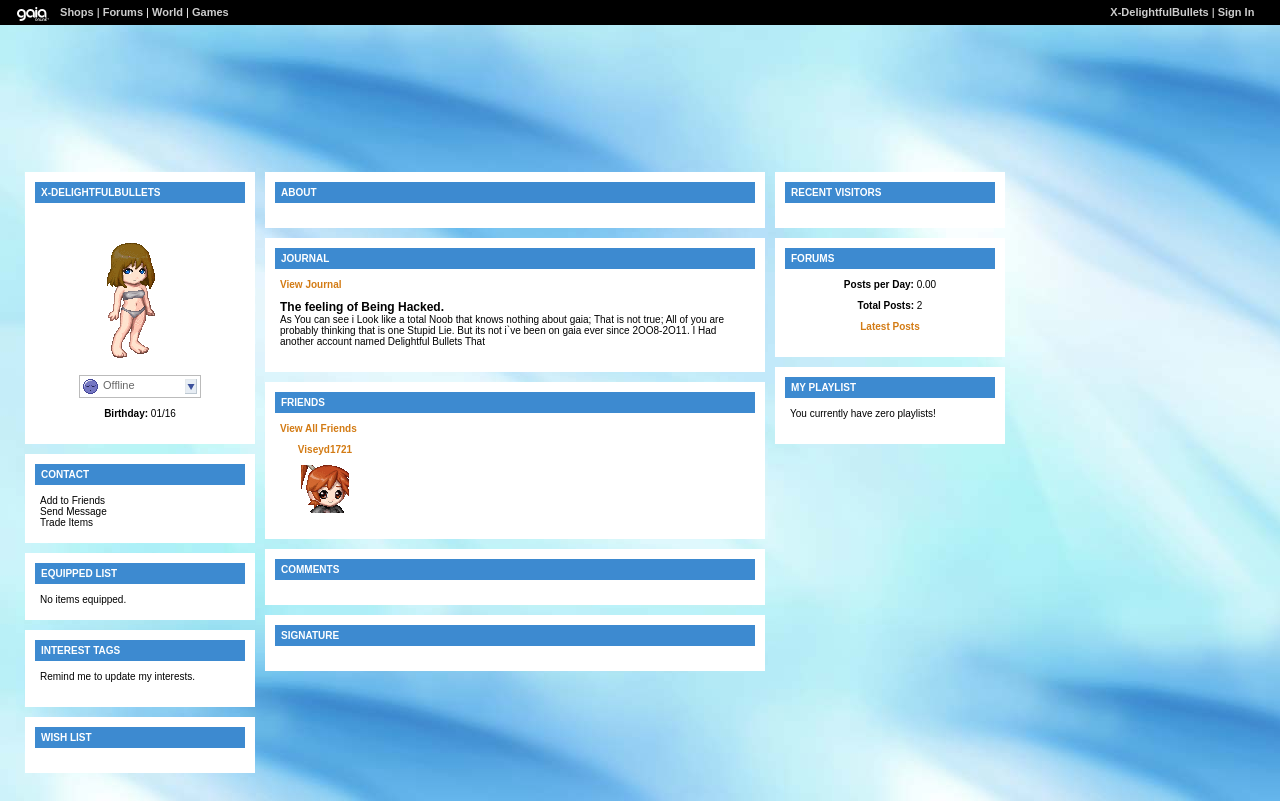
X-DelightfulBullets (1159, 12)
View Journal (311, 284)
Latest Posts (889, 326)
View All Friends (318, 428)
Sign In (1236, 12)
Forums (123, 12)
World (167, 12)
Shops (77, 12)
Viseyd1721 (325, 449)
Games (210, 12)
